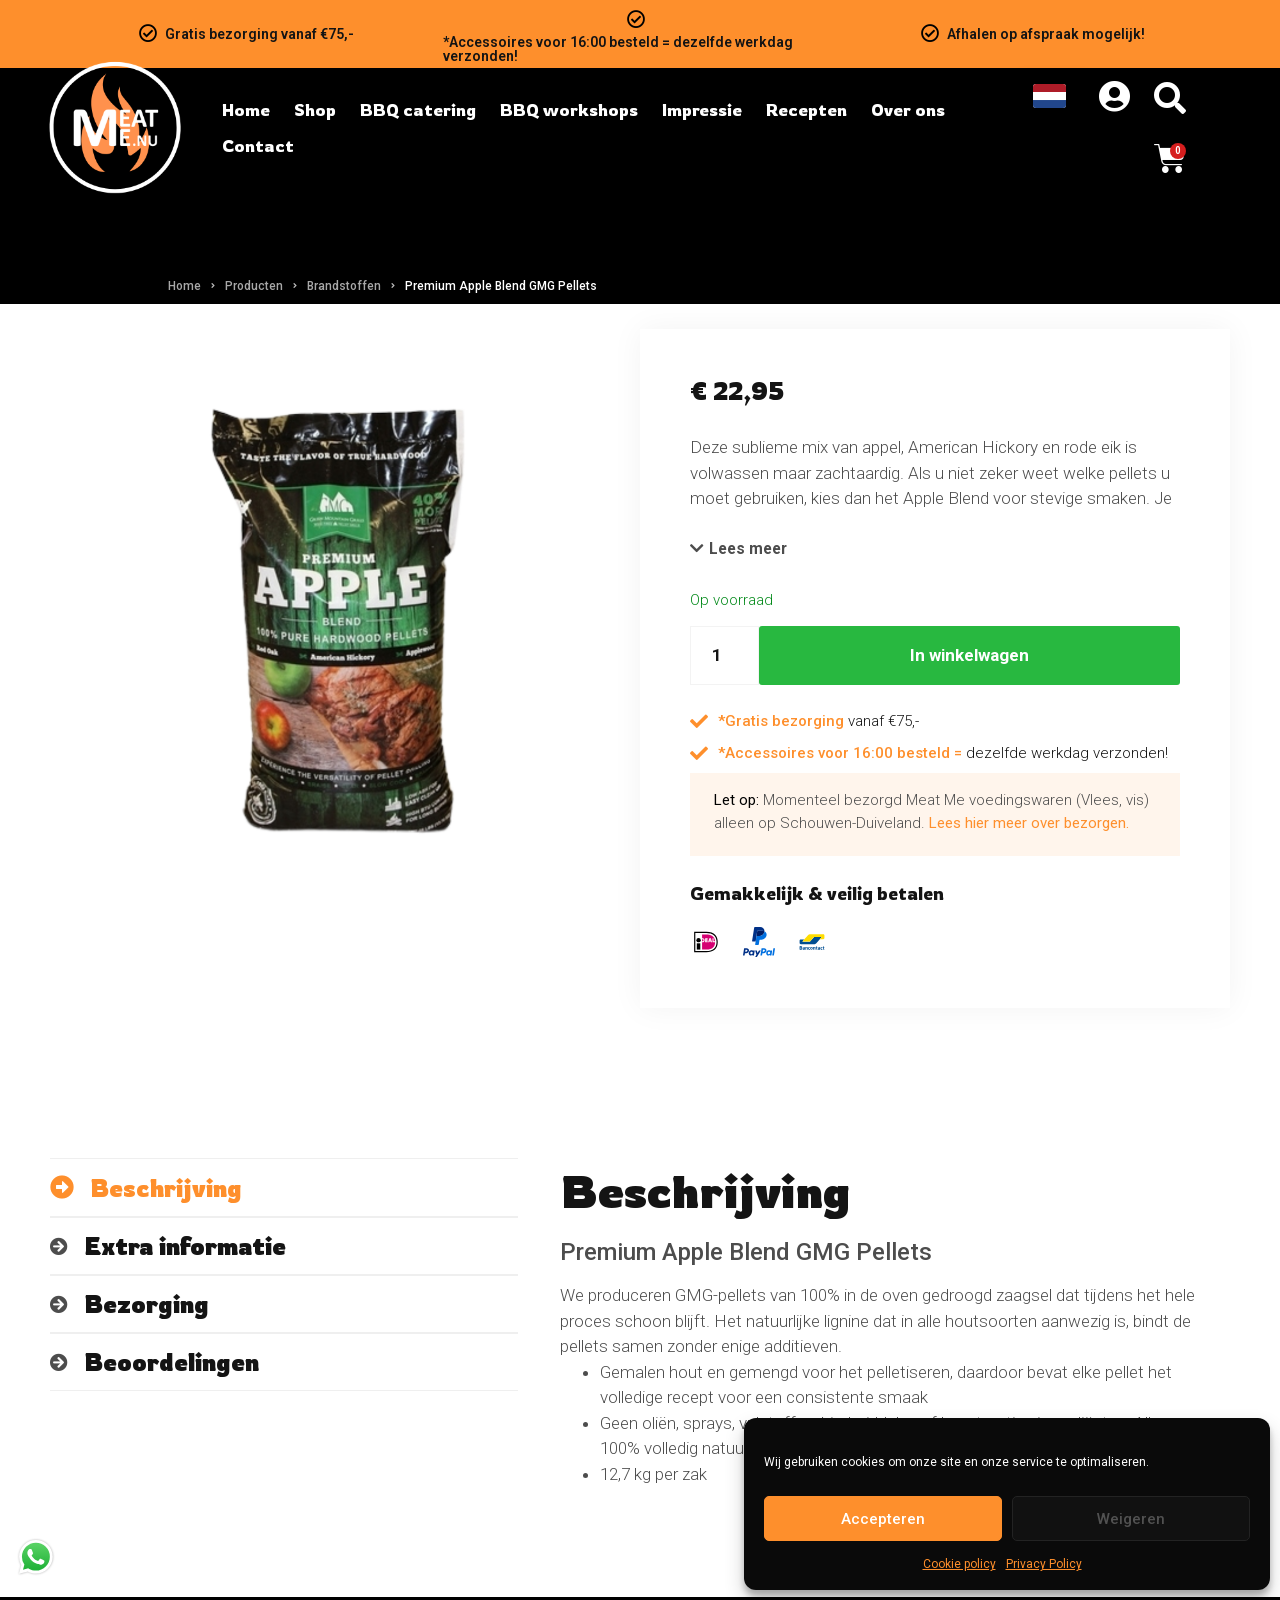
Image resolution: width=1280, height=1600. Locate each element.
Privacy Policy (1044, 1564)
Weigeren (1131, 1519)
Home (184, 286)
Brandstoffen (344, 286)
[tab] (284, 1190)
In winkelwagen (969, 657)
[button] (742, 550)
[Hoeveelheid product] (724, 658)
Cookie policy (959, 1564)
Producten (254, 286)
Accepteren (883, 1519)
